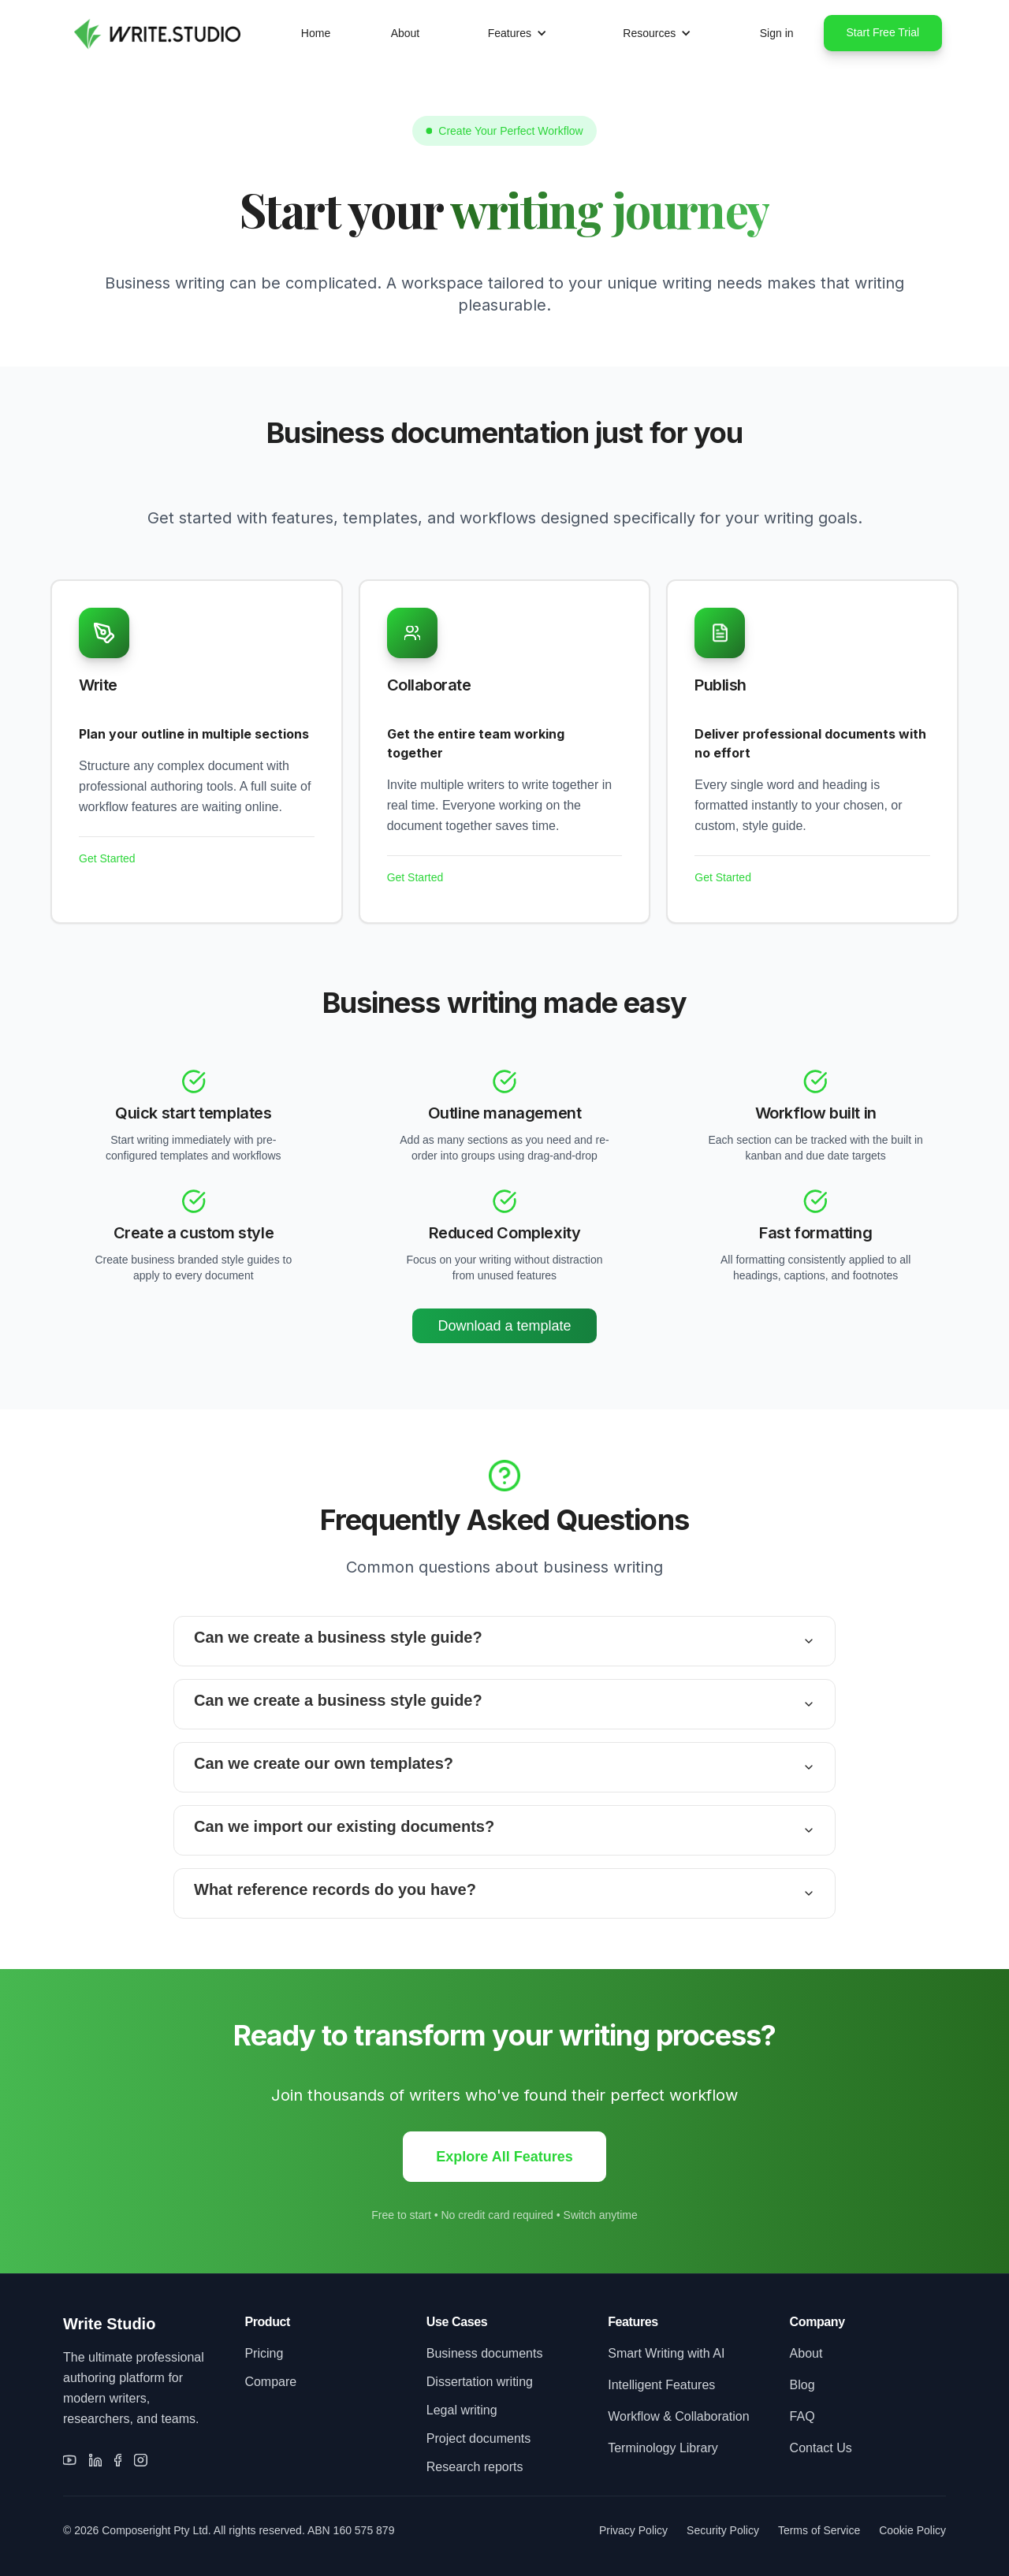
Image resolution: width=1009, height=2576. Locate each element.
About (405, 33)
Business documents (484, 2353)
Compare (270, 2381)
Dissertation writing (479, 2381)
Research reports (474, 2467)
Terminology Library (663, 2448)
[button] (517, 33)
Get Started (107, 858)
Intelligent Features (661, 2385)
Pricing (263, 2353)
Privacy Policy (633, 2530)
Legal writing (461, 2410)
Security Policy (723, 2530)
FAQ (802, 2416)
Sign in (777, 33)
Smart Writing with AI (666, 2353)
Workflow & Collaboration (678, 2416)
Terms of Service (819, 2530)
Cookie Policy (912, 2530)
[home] (155, 33)
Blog (802, 2385)
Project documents (478, 2438)
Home (315, 33)
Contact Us (821, 2448)
